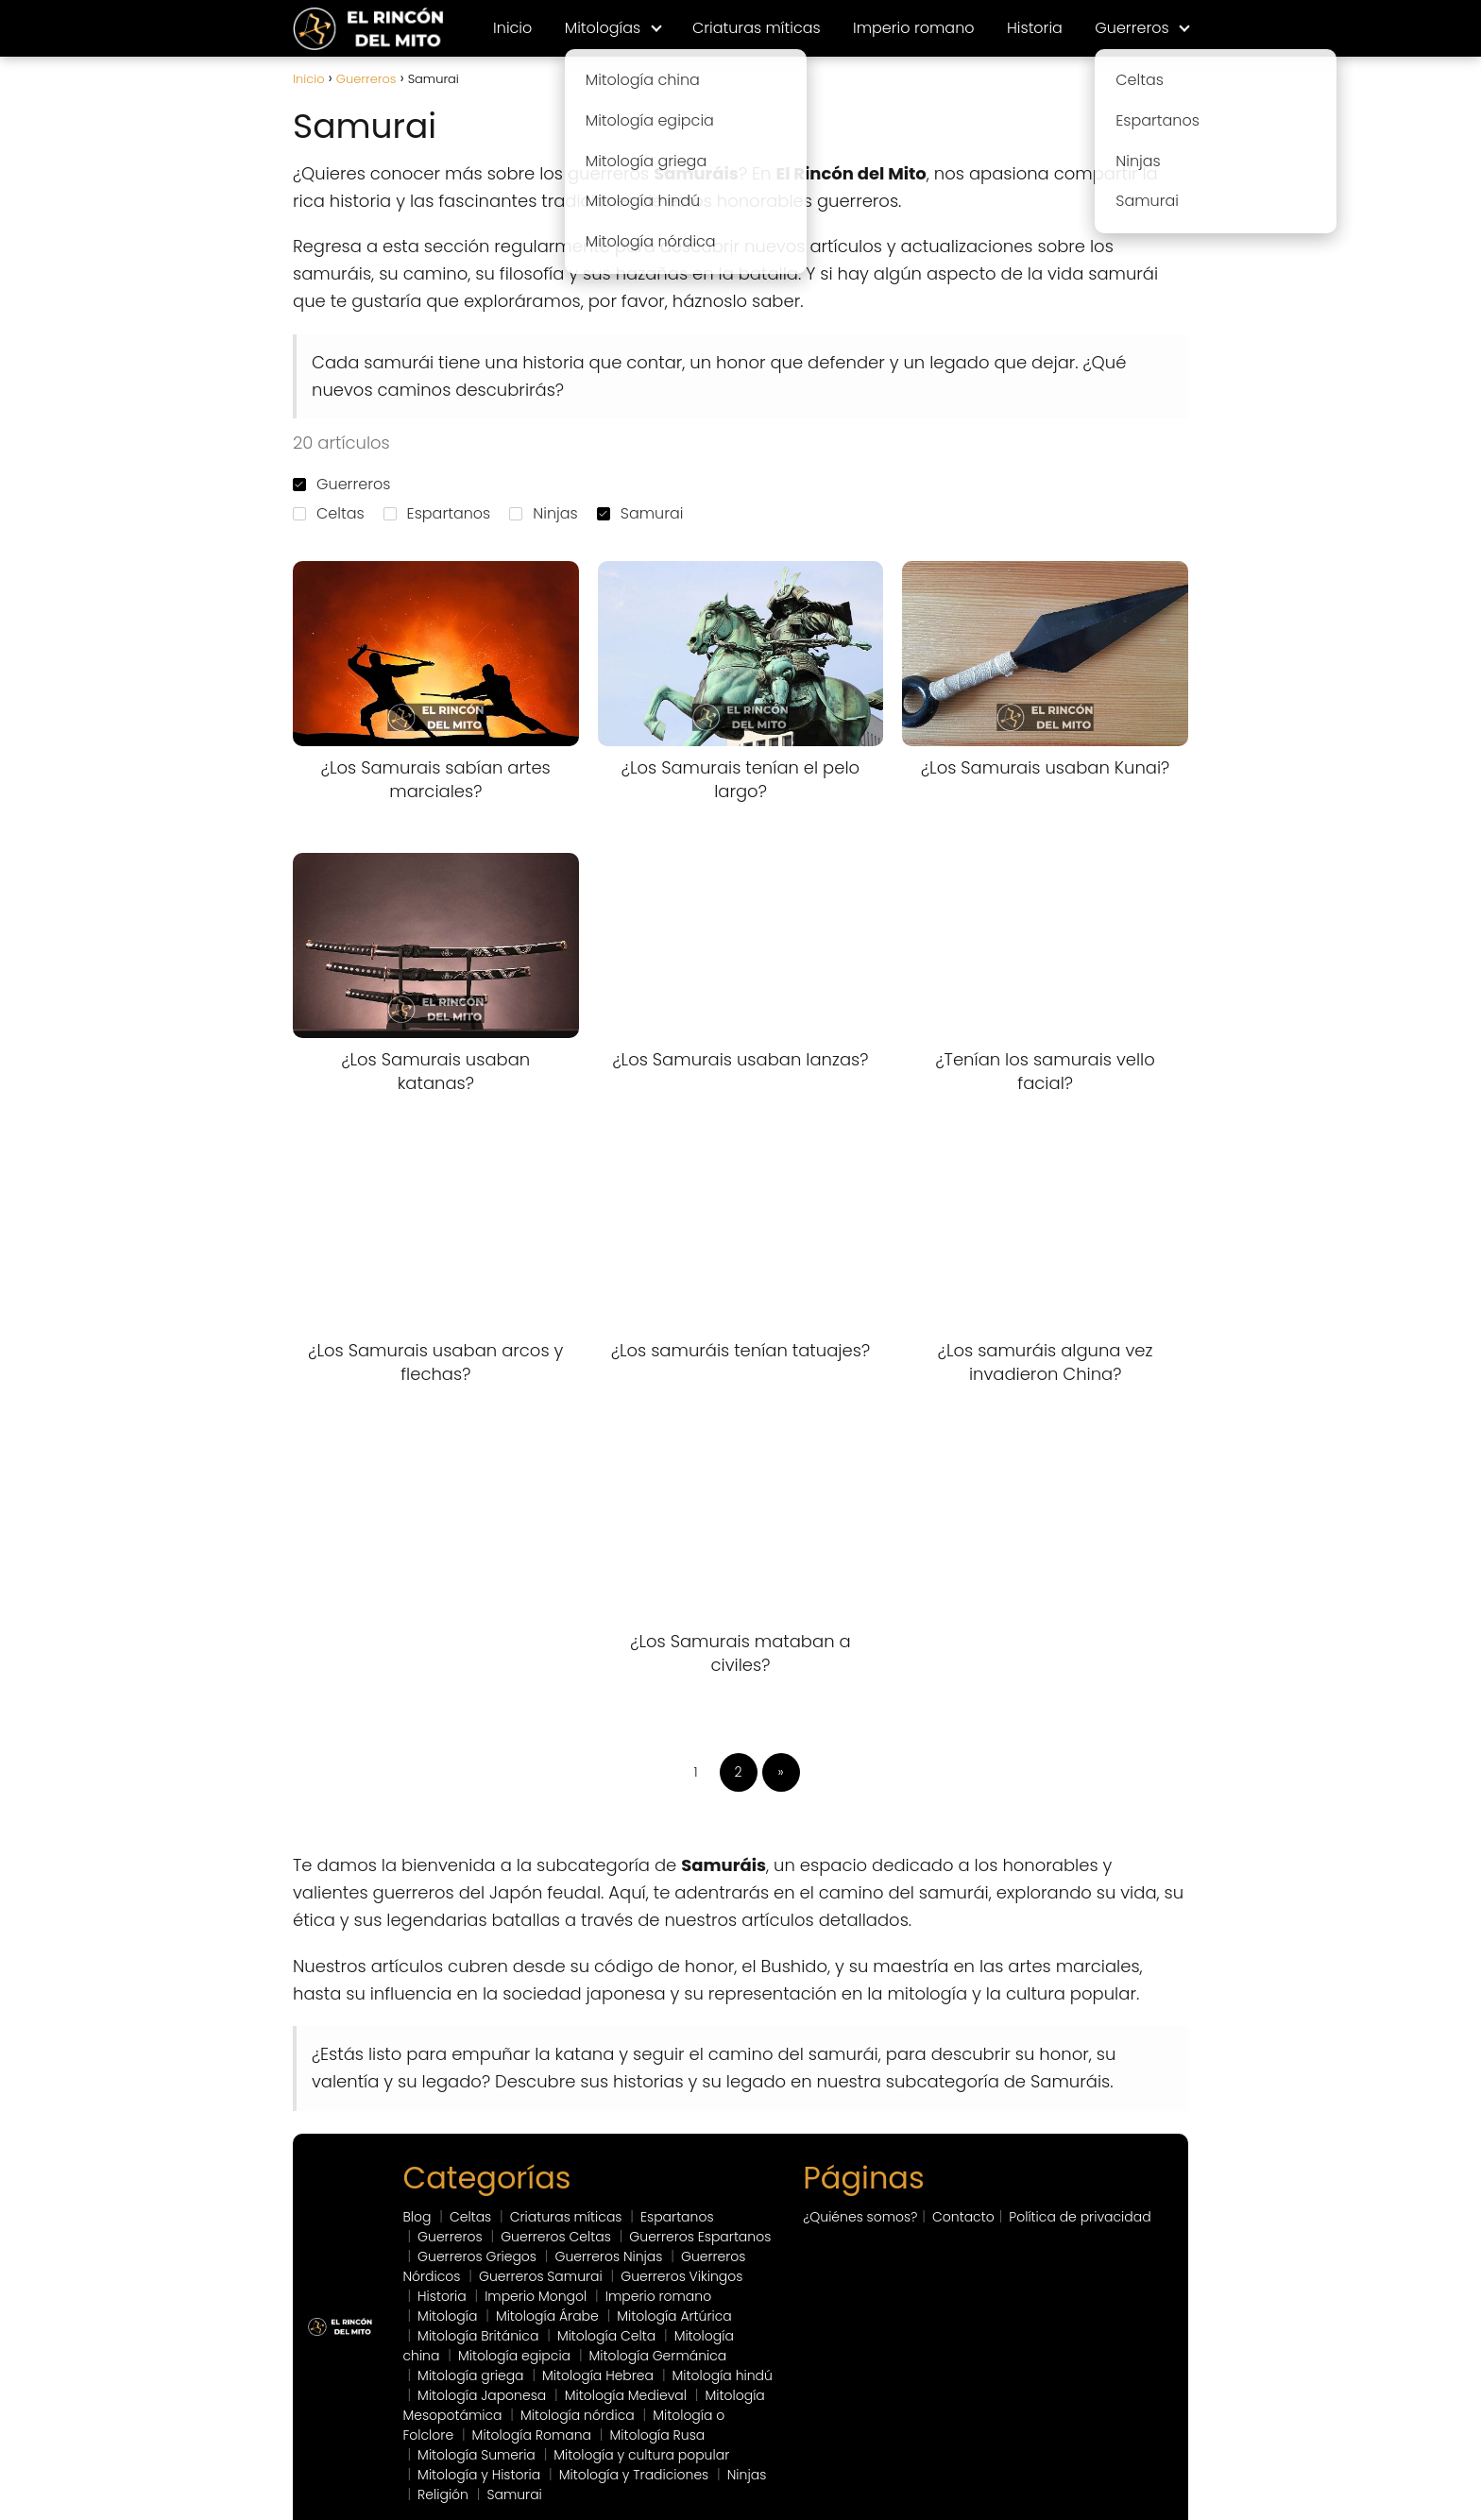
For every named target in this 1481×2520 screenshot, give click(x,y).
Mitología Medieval (626, 2395)
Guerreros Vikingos (681, 2276)
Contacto (963, 2216)
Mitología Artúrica (674, 2316)
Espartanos (437, 513)
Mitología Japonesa (481, 2395)
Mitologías (602, 28)
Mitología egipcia (514, 2355)
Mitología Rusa (657, 2435)
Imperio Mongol (536, 2296)
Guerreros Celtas (556, 2236)
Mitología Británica (477, 2335)
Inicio (512, 28)
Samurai (640, 513)
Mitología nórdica (577, 2415)
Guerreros (1131, 28)
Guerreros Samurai (541, 2276)
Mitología (447, 2316)
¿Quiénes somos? (860, 2216)
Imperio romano (914, 28)
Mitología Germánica (658, 2355)
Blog (416, 2216)
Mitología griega (470, 2375)
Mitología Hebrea (598, 2375)
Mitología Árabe (547, 2316)
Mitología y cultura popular (641, 2454)
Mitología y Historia (478, 2474)
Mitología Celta (606, 2335)
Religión (442, 2494)
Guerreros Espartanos (700, 2236)
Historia (1035, 28)
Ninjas (543, 513)
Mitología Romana (531, 2435)
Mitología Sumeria (476, 2454)
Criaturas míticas (756, 28)
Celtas (329, 513)
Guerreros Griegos (476, 2256)
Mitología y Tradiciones (634, 2474)
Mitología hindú (722, 2375)
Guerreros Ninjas (609, 2256)
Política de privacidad (1079, 2216)
